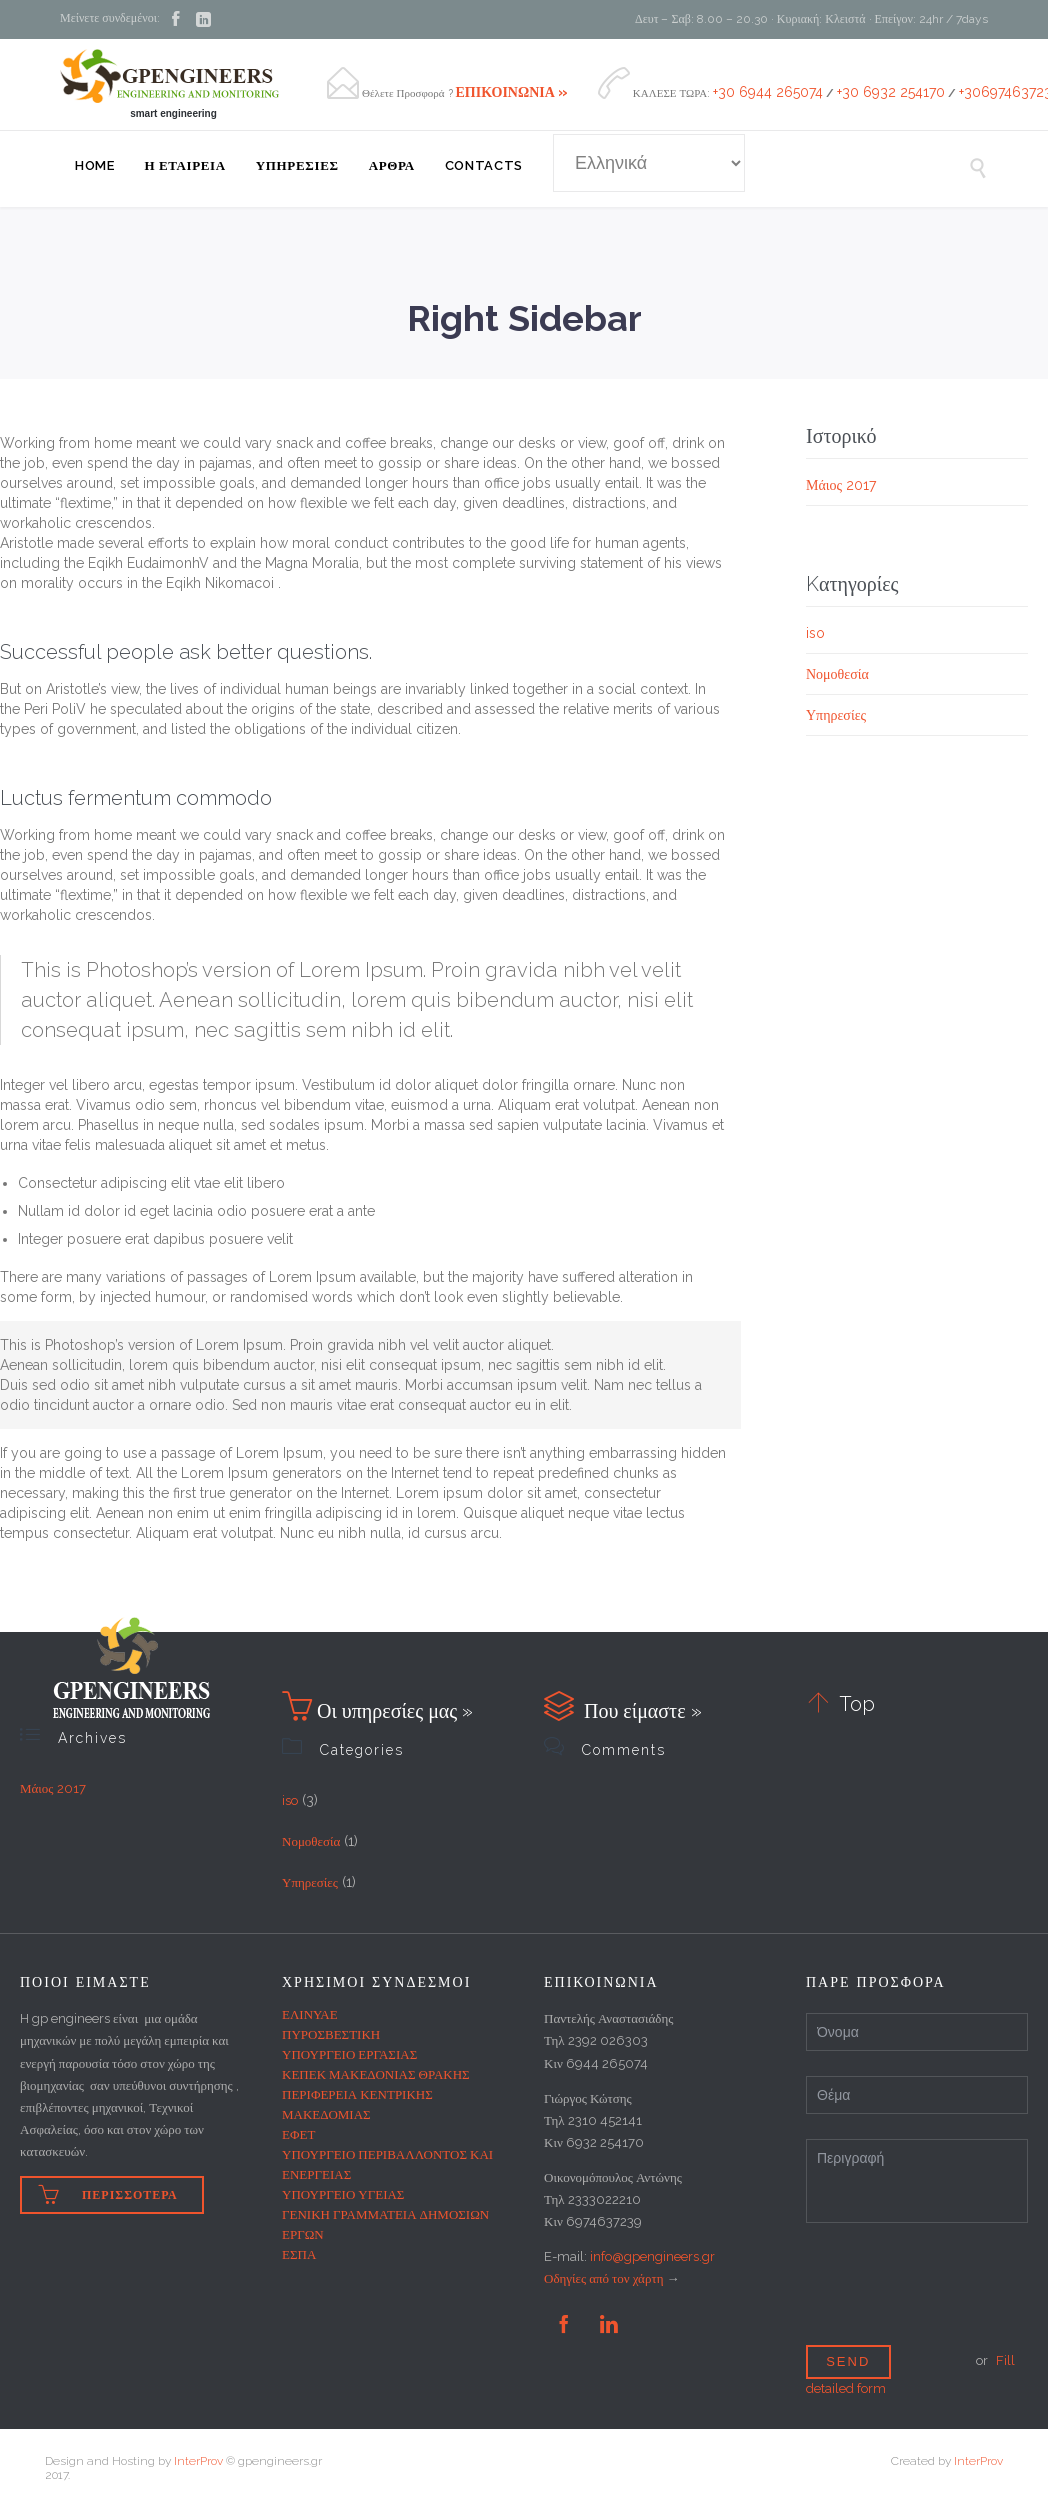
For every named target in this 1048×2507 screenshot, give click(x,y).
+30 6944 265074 (768, 92)
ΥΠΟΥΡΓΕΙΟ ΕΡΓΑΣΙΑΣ (349, 2054)
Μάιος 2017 (841, 485)
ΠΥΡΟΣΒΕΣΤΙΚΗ (331, 2034)
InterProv (198, 2461)
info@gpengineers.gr (652, 2256)
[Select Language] (649, 163)
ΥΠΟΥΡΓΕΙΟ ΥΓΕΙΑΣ (343, 2194)
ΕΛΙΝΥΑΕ (310, 2014)
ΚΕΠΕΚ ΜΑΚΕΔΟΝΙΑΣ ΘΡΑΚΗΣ (376, 2074)
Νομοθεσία (837, 674)
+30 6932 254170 (891, 92)
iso (815, 633)
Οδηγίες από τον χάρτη (603, 2278)
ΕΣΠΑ (299, 2254)
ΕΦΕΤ (298, 2134)
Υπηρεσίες (836, 715)
